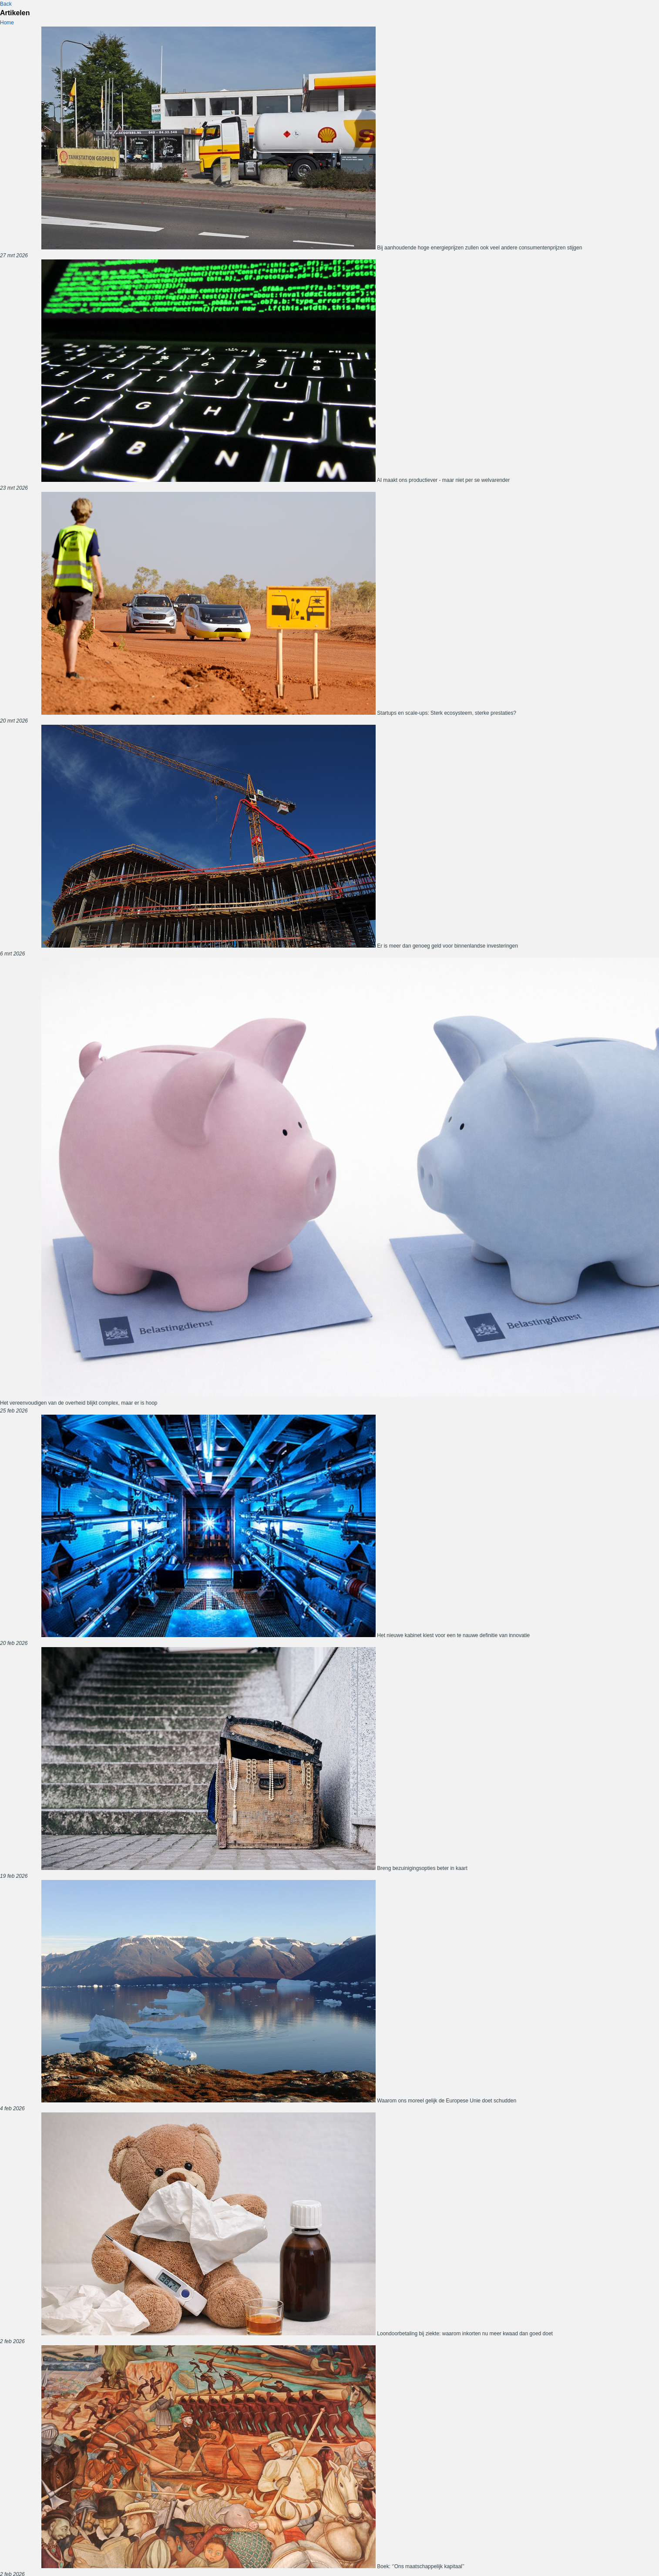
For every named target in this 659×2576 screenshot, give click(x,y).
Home (7, 23)
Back (6, 4)
